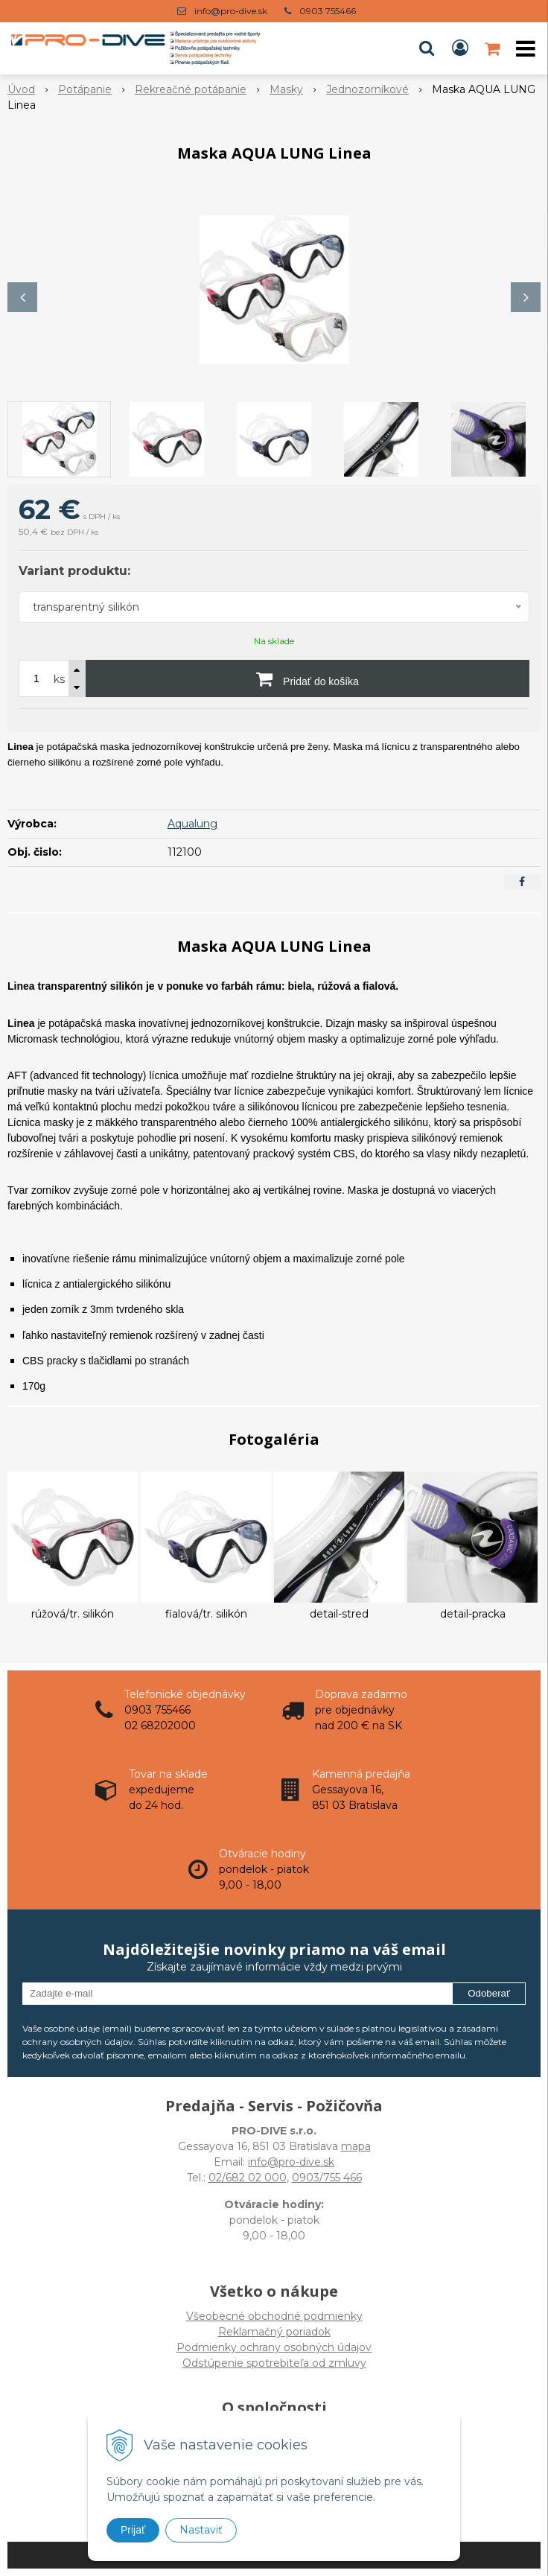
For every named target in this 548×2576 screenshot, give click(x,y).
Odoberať (489, 1993)
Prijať (133, 2530)
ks (59, 679)
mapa (356, 2146)
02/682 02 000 (247, 2177)
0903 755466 (327, 10)
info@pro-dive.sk (230, 10)
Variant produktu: (74, 571)
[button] (426, 48)
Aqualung (192, 823)
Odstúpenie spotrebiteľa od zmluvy (274, 2363)
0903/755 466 (327, 2177)
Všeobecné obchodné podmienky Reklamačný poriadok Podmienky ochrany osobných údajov (274, 2331)
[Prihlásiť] (460, 48)
